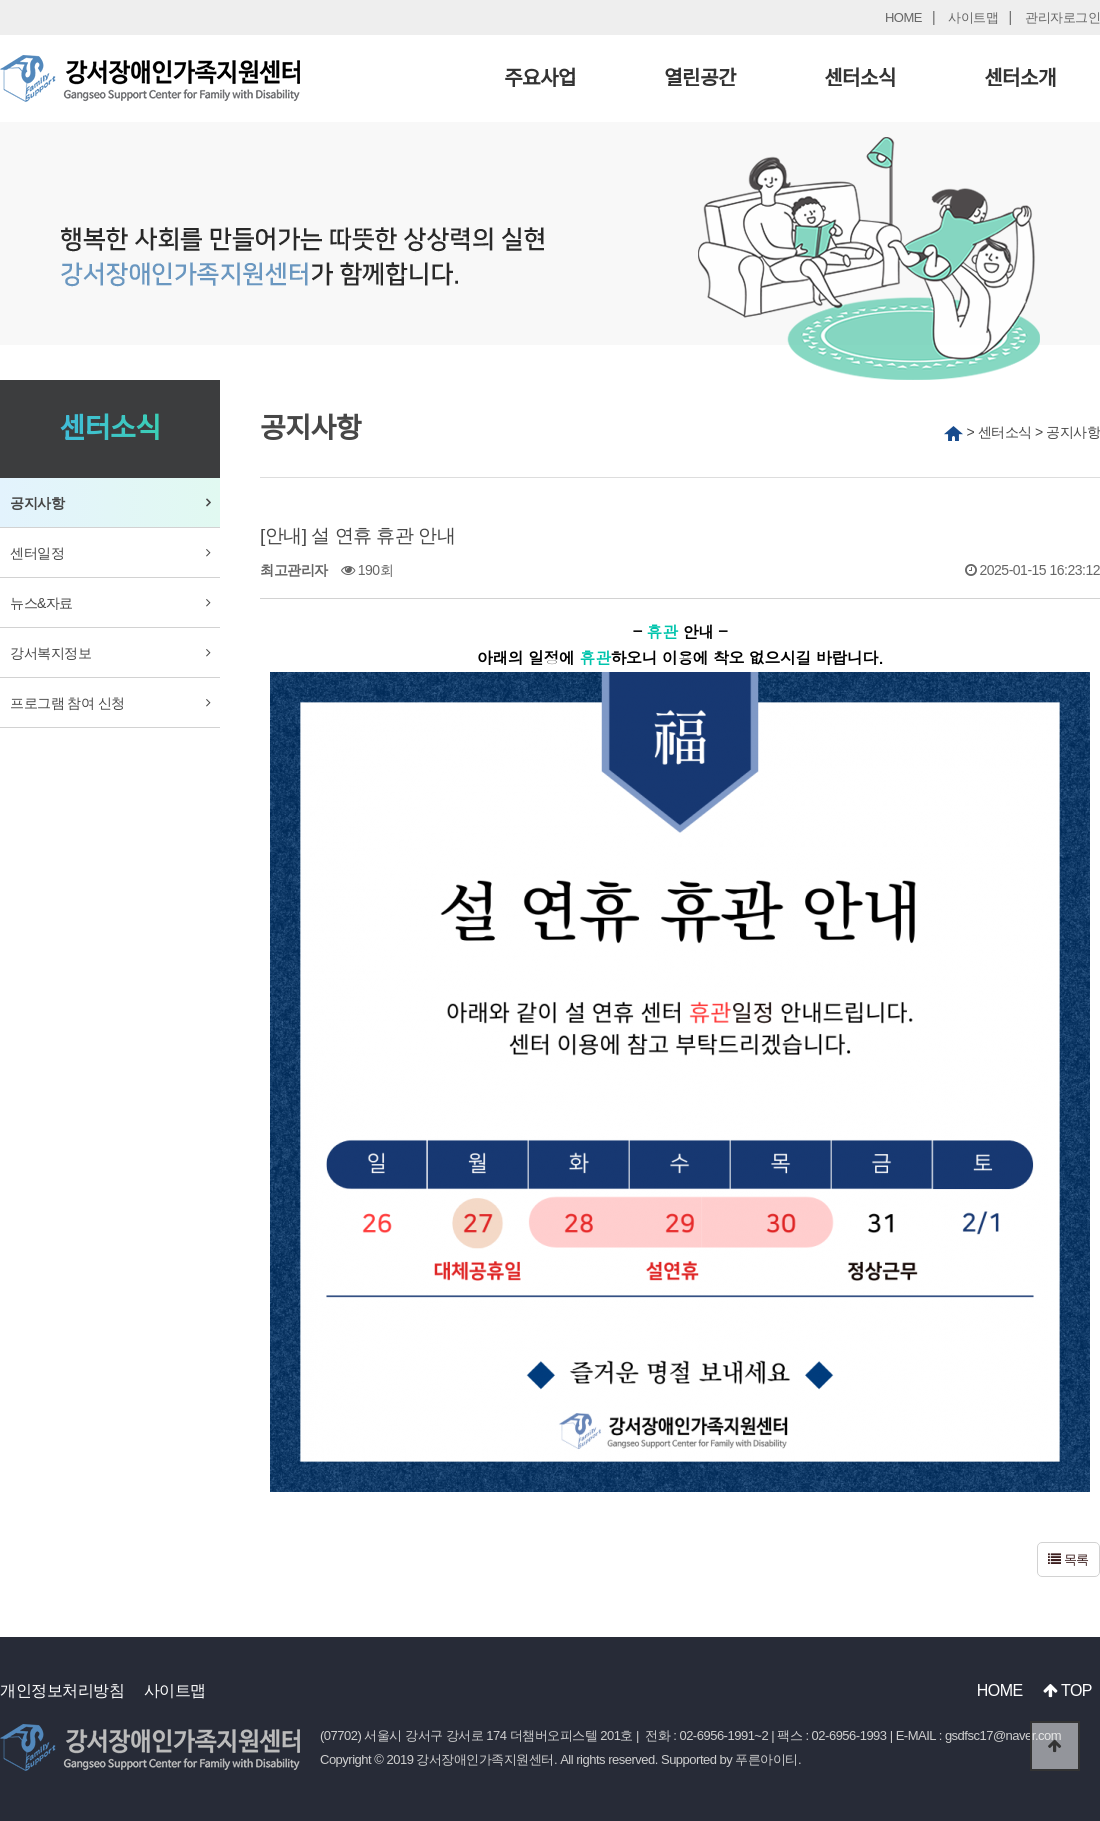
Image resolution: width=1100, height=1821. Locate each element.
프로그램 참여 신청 (67, 703)
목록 (1068, 1559)
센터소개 (1020, 78)
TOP (1067, 1690)
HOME (903, 17)
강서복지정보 (50, 653)
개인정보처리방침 (62, 1690)
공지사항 (37, 503)
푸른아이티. (768, 1759)
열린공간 (700, 78)
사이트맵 (973, 17)
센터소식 (860, 78)
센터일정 (37, 553)
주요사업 (540, 78)
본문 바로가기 (0, 0)
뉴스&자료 (41, 603)
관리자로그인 (1062, 17)
